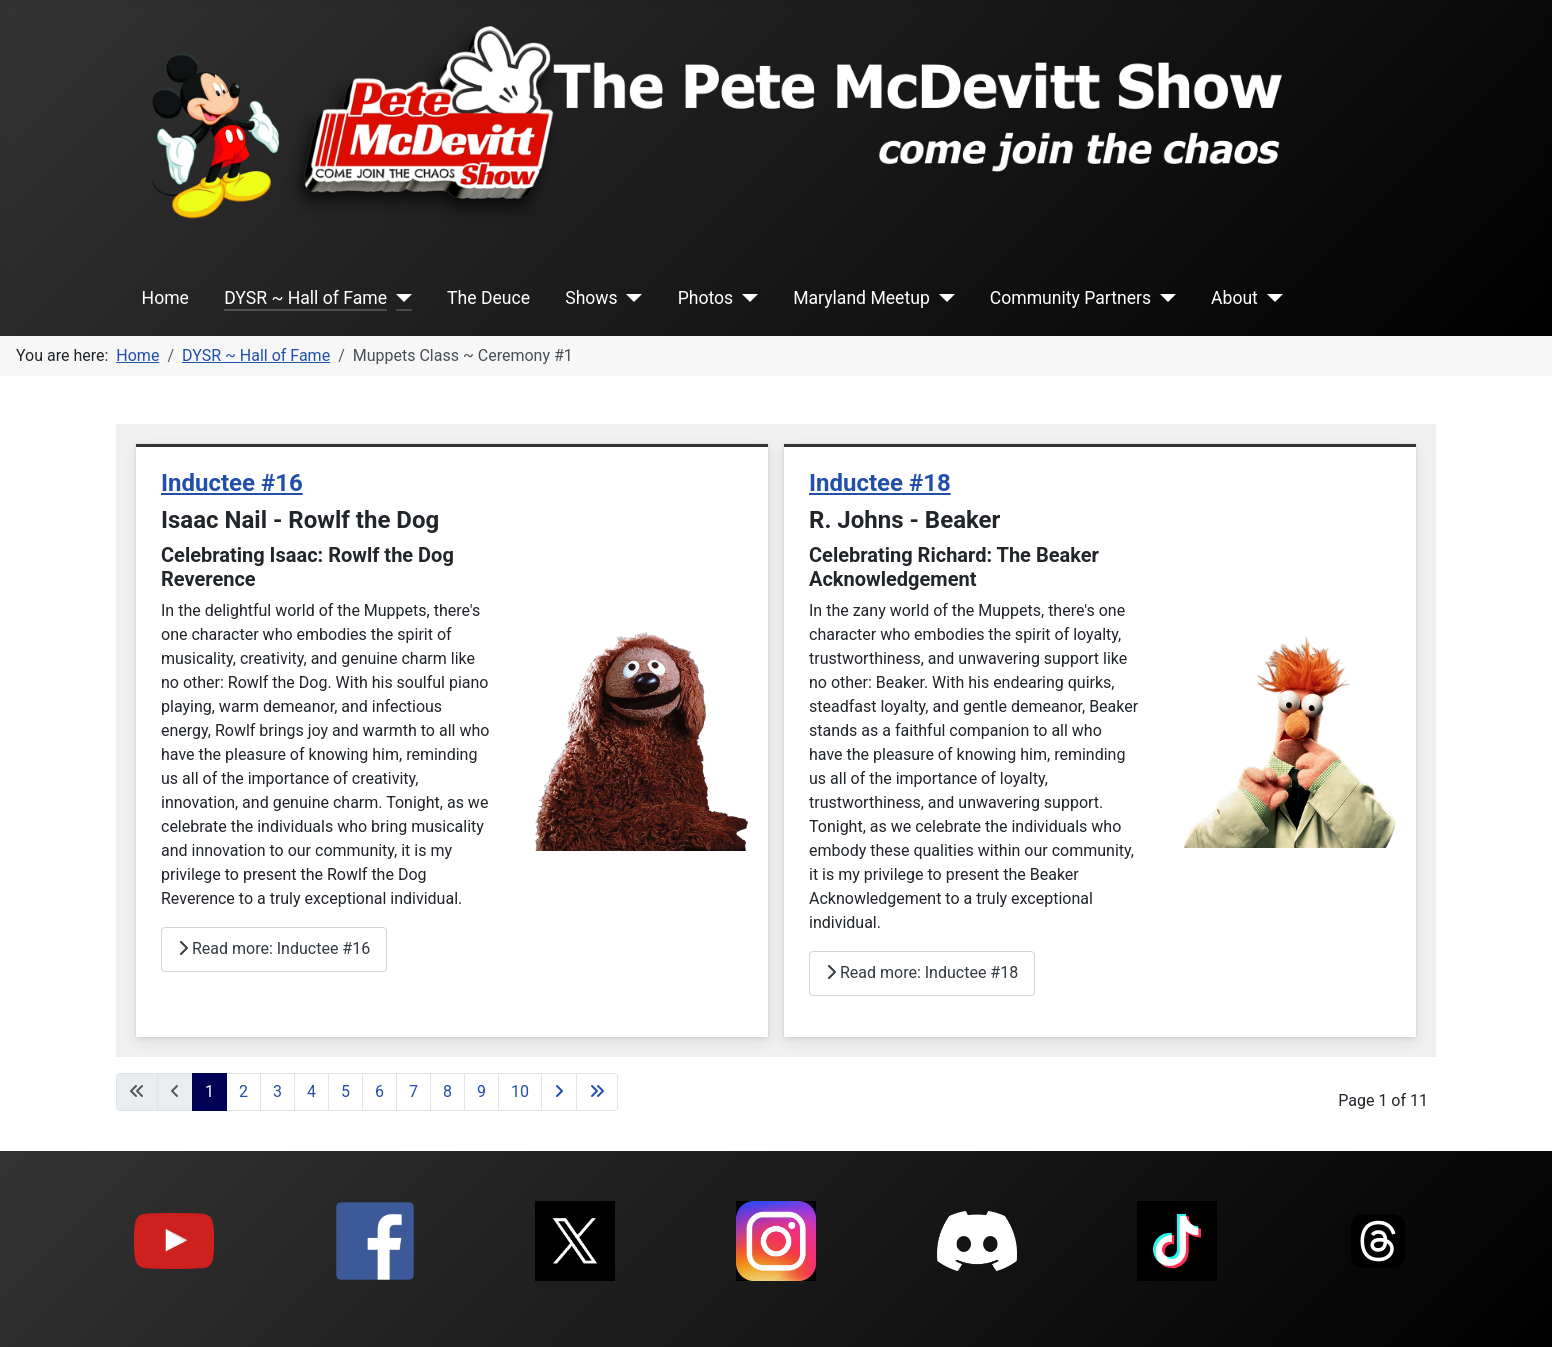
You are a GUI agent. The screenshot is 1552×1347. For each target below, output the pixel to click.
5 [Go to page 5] (345, 1091)
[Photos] (745, 298)
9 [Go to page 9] (481, 1091)
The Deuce (488, 298)
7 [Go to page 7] (413, 1091)
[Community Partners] (1163, 298)
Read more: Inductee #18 (922, 972)
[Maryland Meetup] (942, 298)
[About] (1270, 298)
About (1234, 298)
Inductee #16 (232, 483)
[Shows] (630, 298)
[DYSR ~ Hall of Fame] (399, 298)
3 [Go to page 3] (277, 1091)
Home (165, 298)
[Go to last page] (597, 1092)
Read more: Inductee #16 (274, 948)
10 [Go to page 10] (520, 1091)
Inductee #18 (880, 483)
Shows (591, 298)
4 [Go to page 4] (311, 1091)
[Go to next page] (559, 1092)
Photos (706, 298)
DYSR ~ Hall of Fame (305, 298)
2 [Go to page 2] (243, 1091)
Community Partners (1070, 298)
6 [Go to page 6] (379, 1091)
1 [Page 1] (209, 1091)
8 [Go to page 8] (447, 1091)
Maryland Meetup (861, 298)
